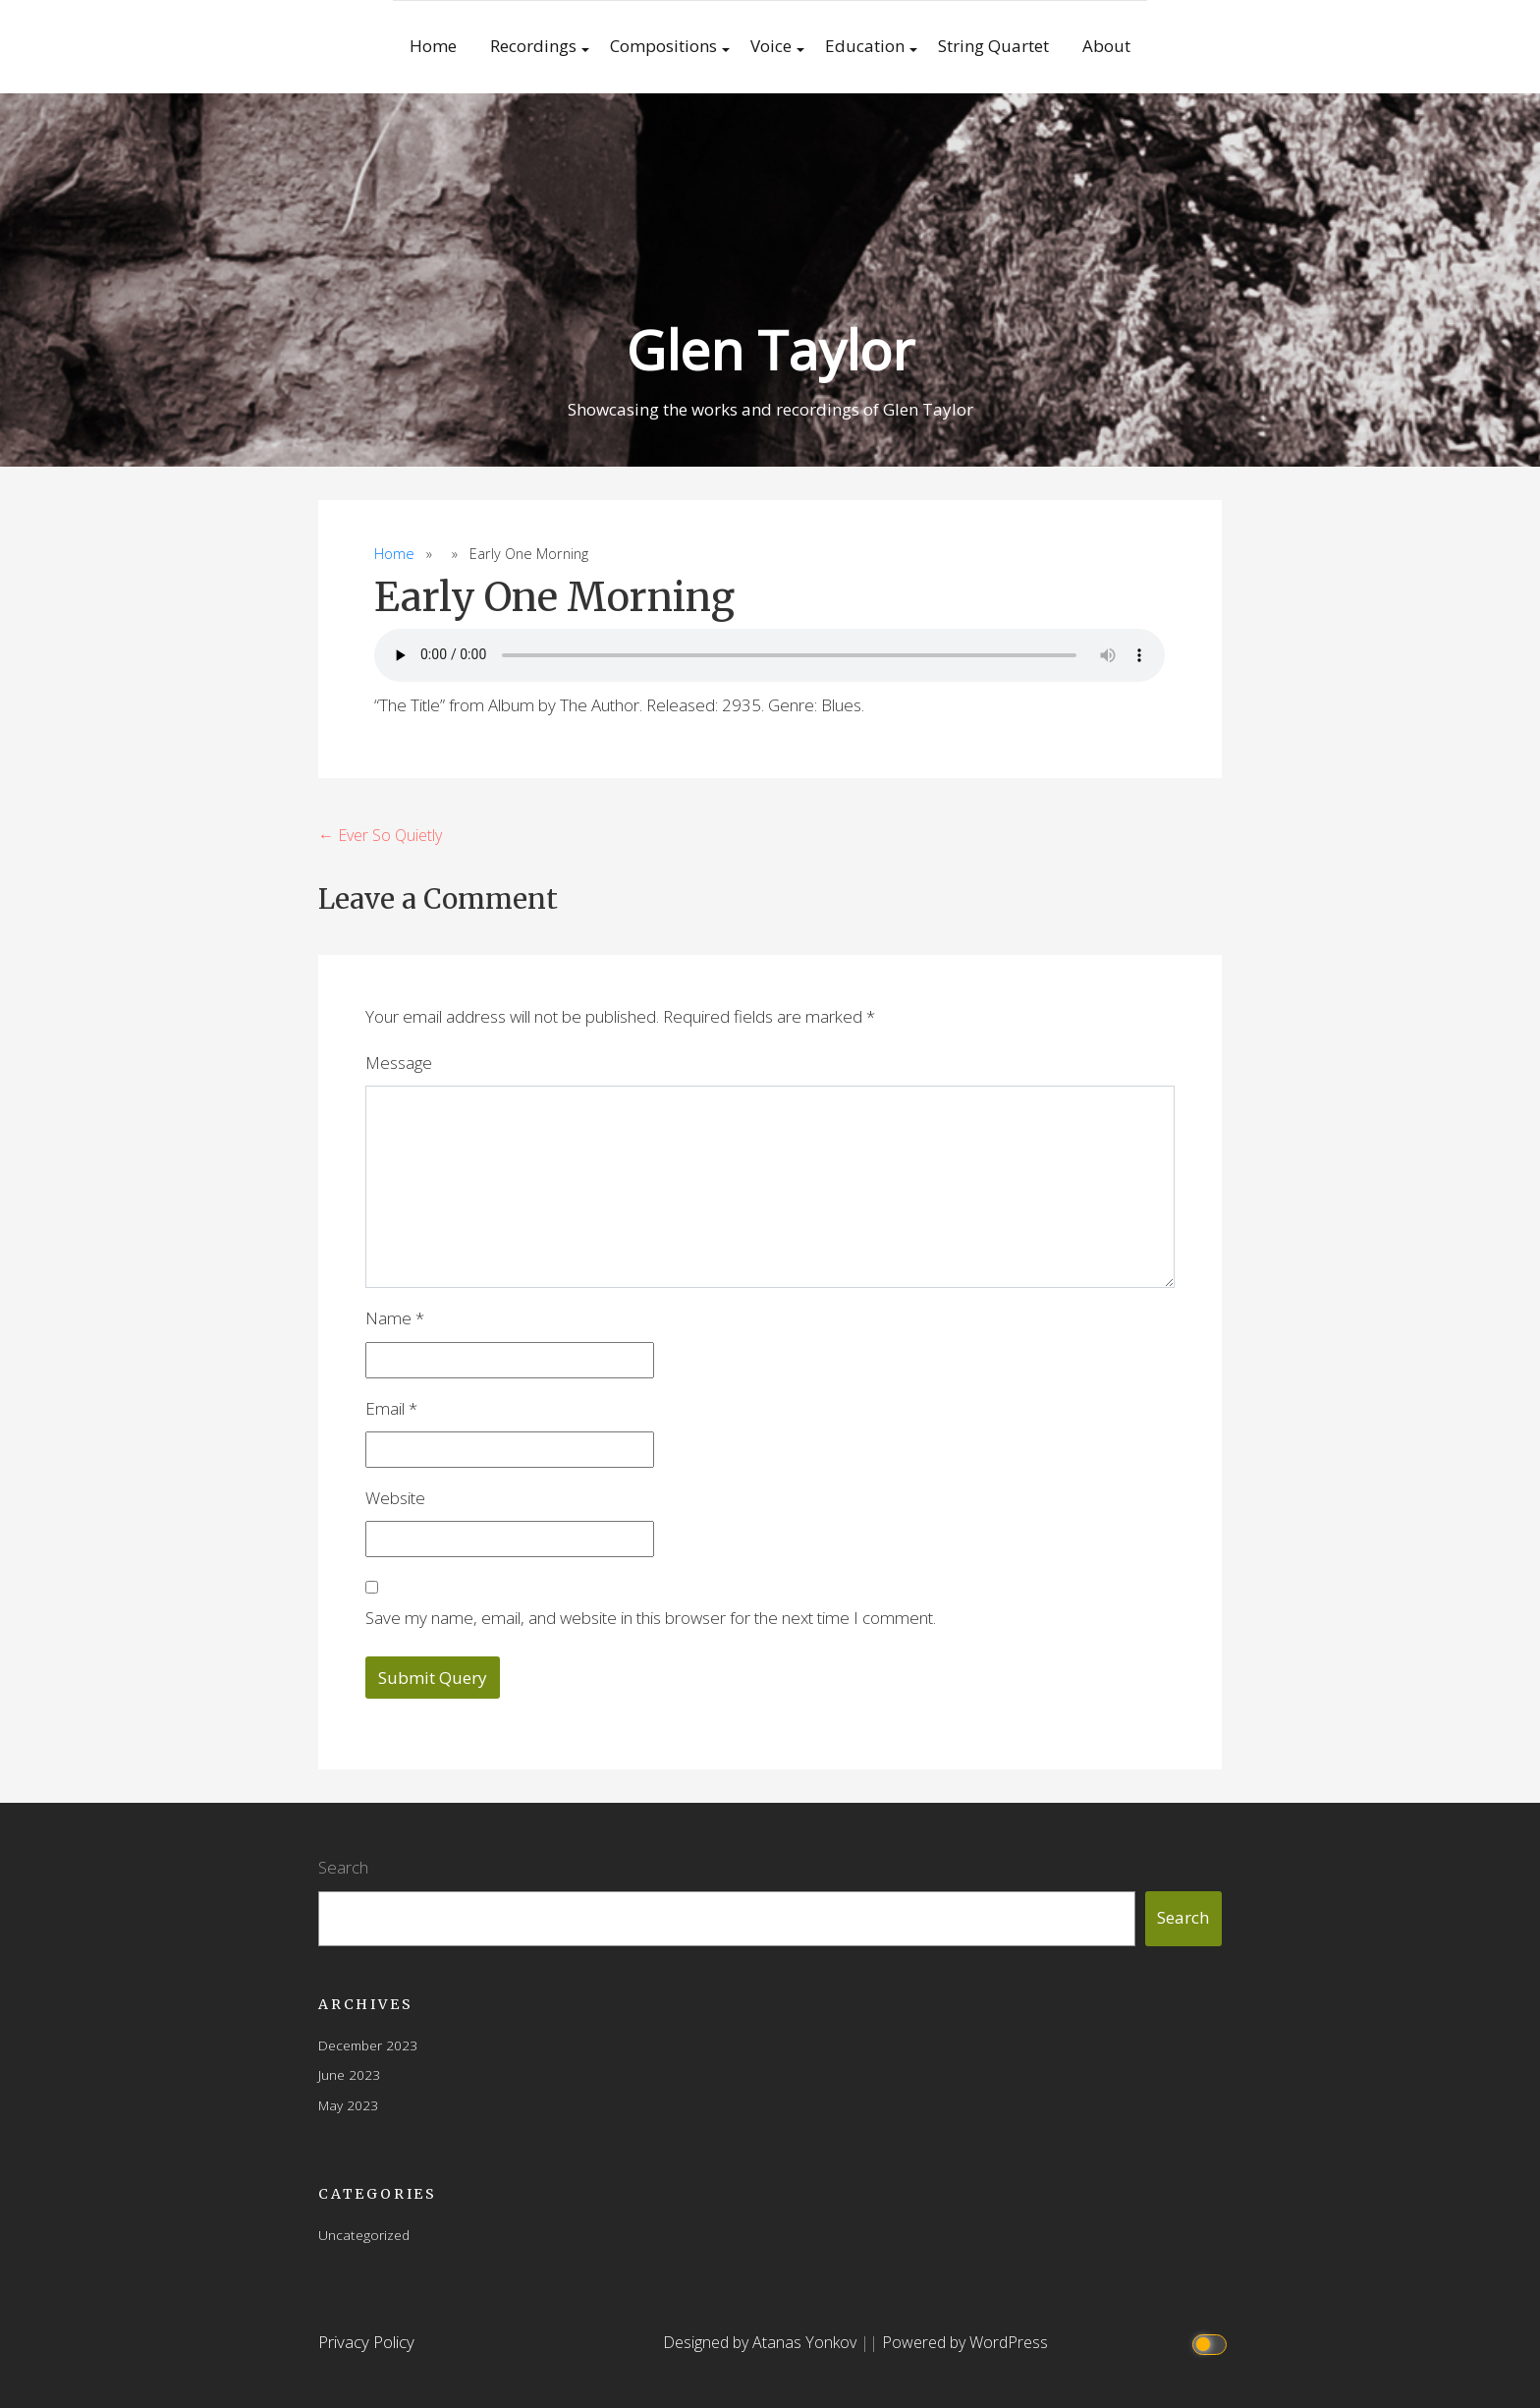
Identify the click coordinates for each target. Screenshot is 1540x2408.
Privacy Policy (366, 2341)
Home (433, 45)
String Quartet (993, 45)
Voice (771, 45)
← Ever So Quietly (380, 835)
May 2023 (348, 2105)
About (1106, 45)
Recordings (533, 45)
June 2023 (349, 2074)
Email (391, 1408)
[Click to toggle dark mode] (1212, 2343)
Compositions (663, 45)
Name (394, 1318)
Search (343, 1867)
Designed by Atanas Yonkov (761, 2342)
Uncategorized (364, 2234)
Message (398, 1062)
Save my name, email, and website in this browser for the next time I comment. (650, 1617)
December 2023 (367, 2045)
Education (865, 45)
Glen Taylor (770, 349)
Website (395, 1497)
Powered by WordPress (965, 2342)
